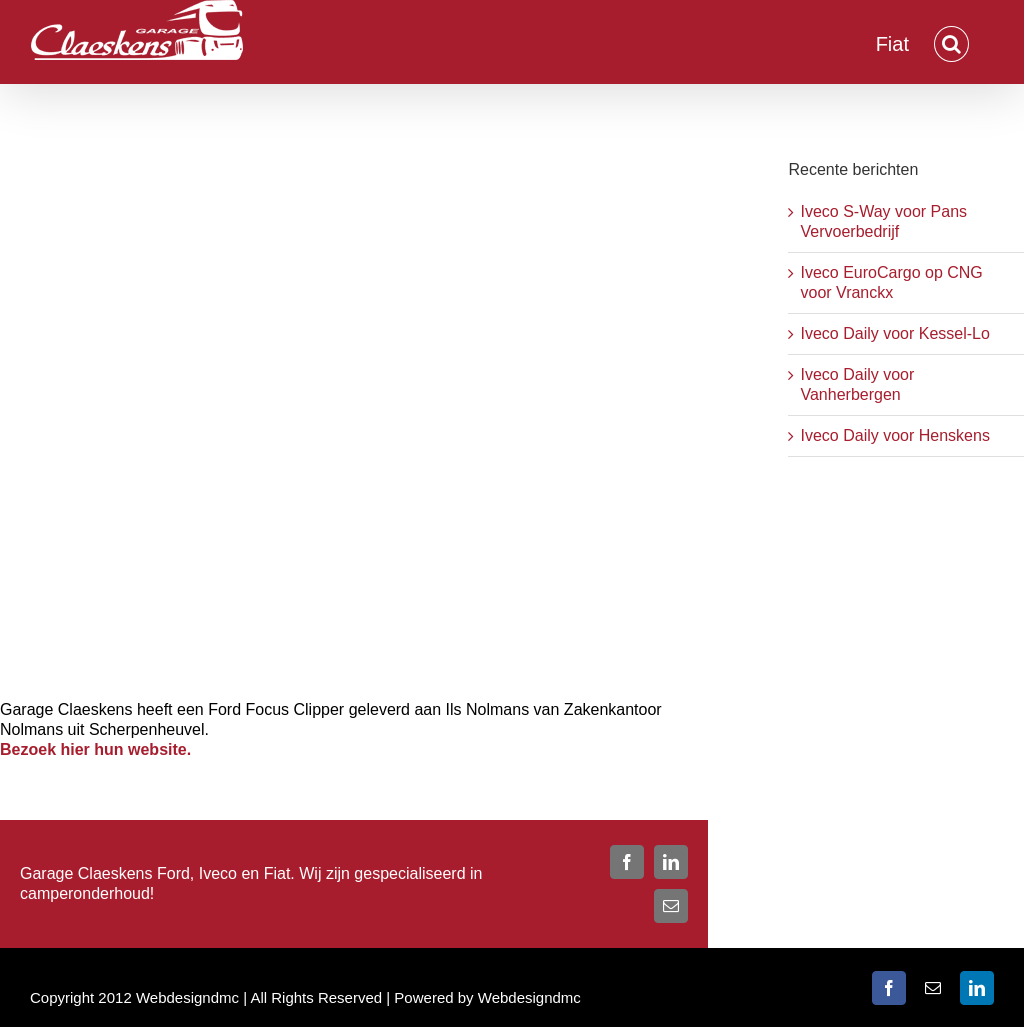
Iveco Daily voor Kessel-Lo (894, 333)
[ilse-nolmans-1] (354, 404)
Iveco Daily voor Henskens (894, 435)
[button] (951, 42)
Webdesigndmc (529, 997)
